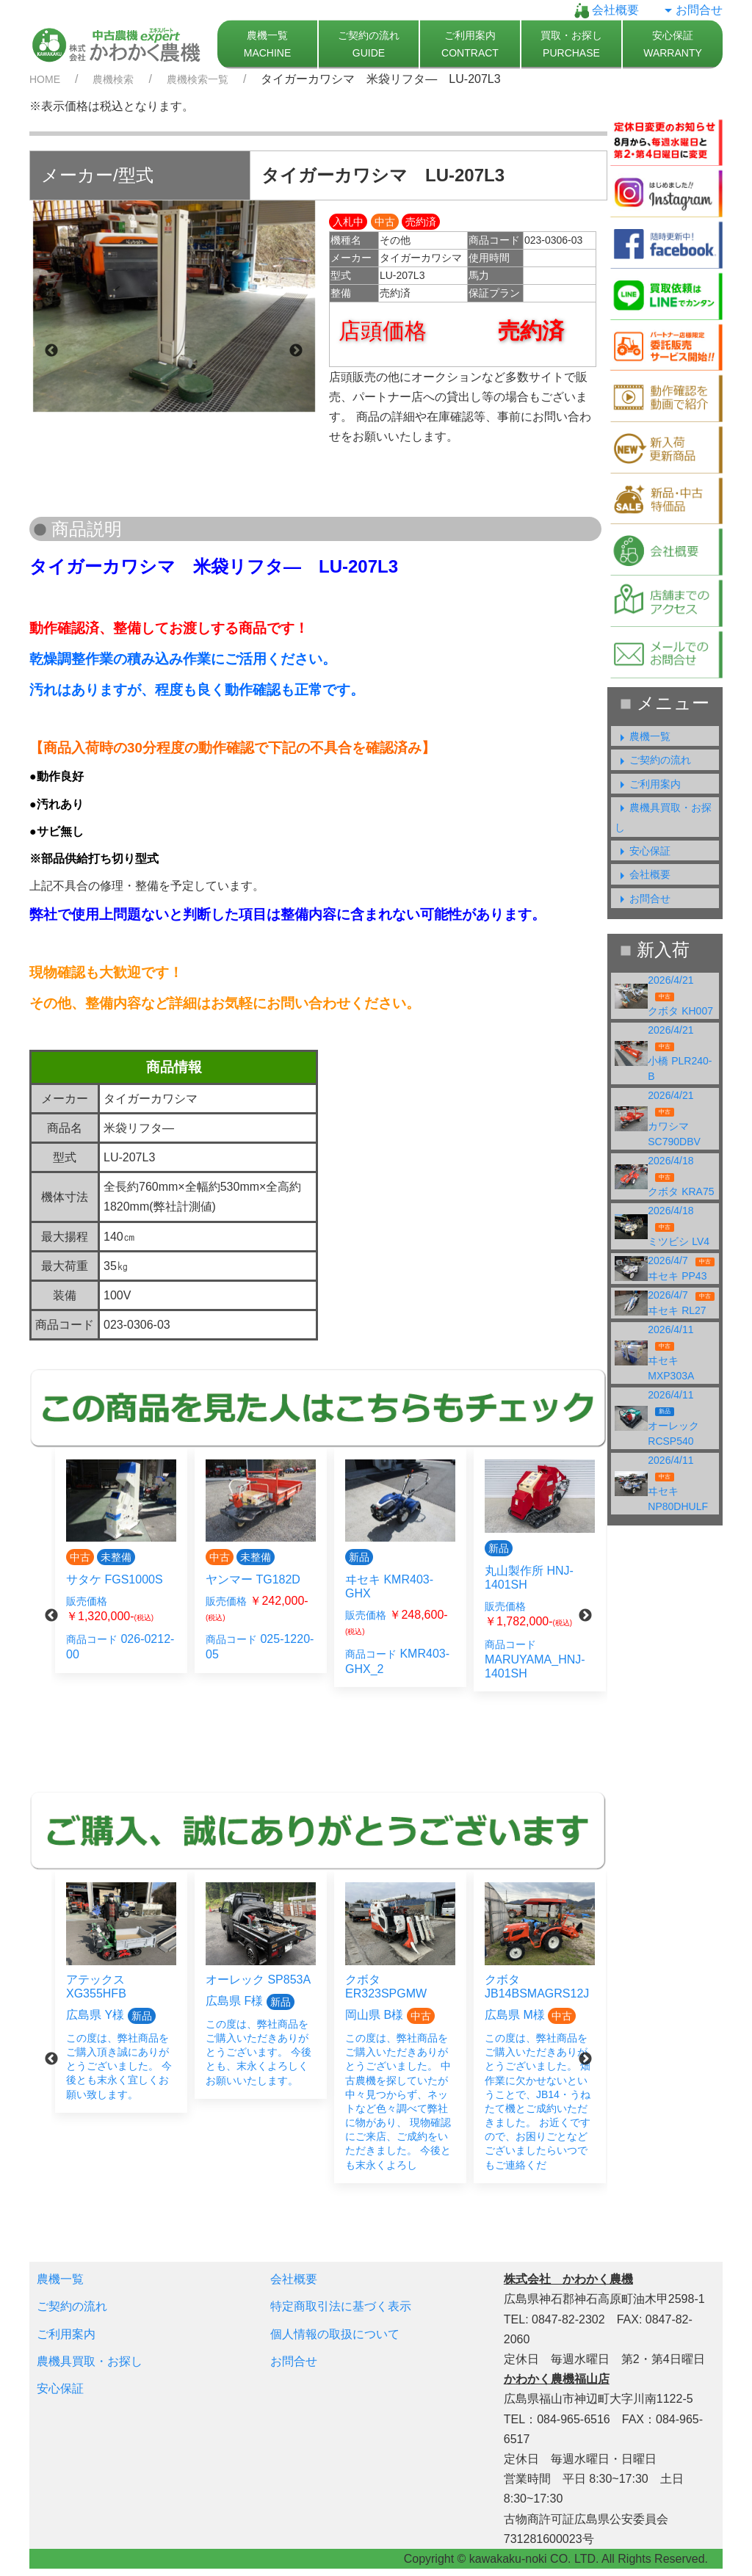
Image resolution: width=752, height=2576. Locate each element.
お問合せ (692, 10)
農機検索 (113, 79)
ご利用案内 (648, 784)
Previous (51, 351)
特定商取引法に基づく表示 (340, 2306)
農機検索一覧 (197, 79)
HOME (44, 79)
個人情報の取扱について (335, 2334)
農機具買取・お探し (89, 2361)
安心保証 (642, 851)
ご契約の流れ (653, 760)
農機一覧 (642, 736)
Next (296, 351)
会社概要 (606, 10)
